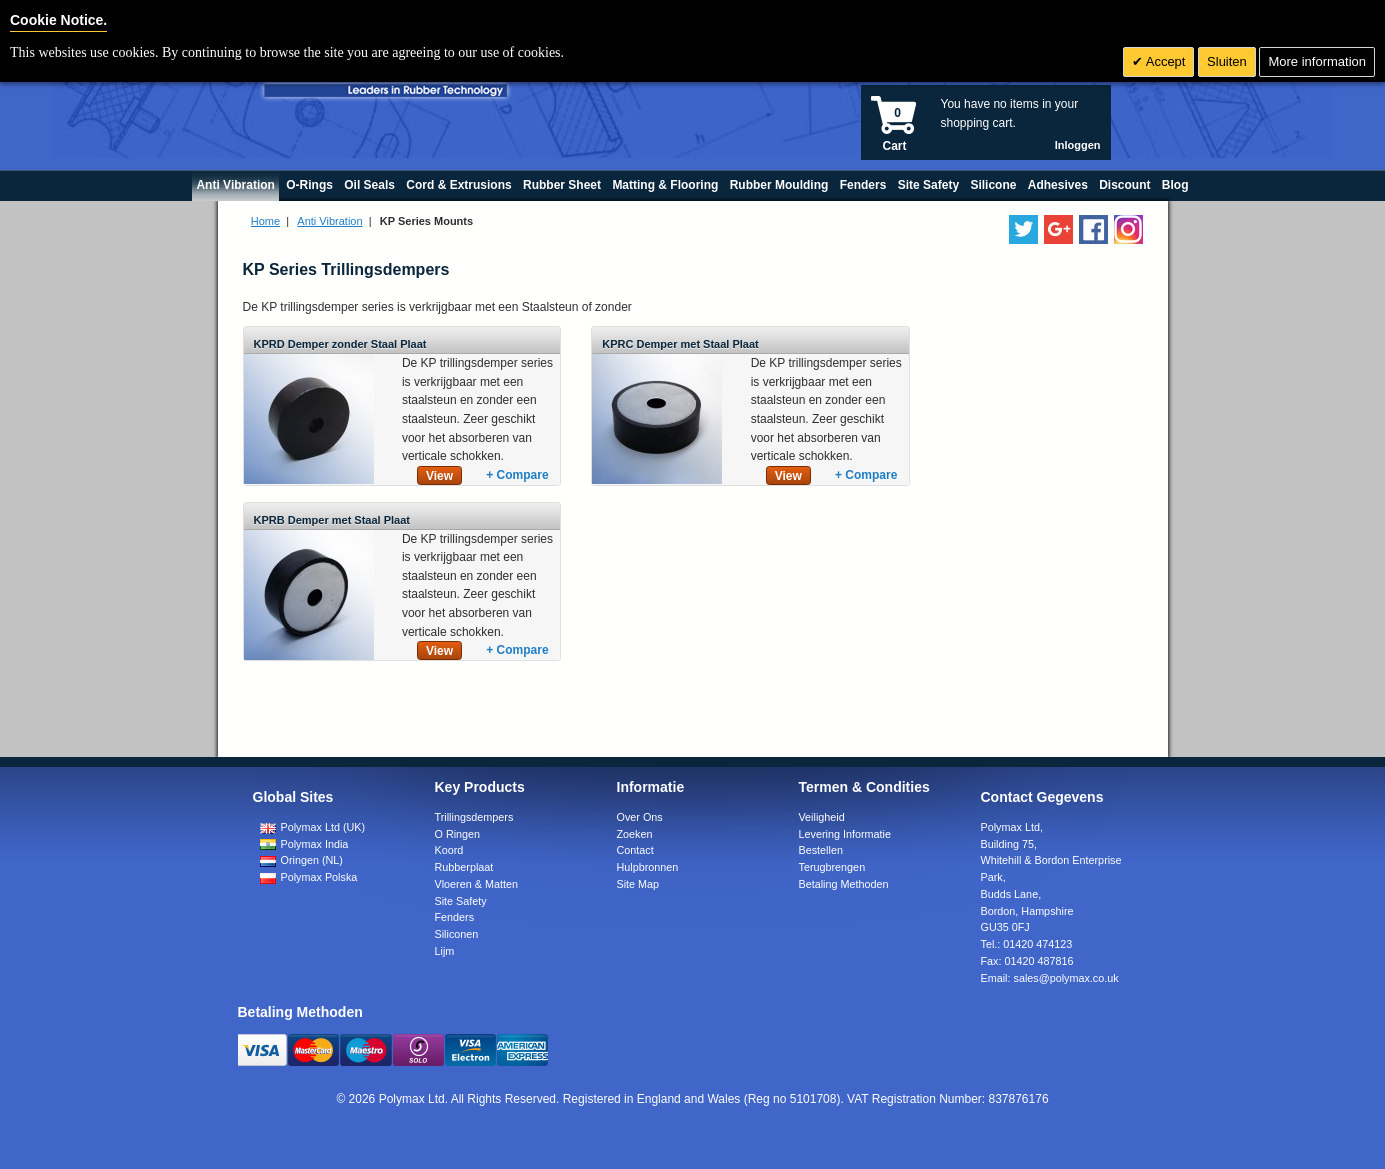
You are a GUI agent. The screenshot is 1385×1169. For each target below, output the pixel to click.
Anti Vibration (329, 221)
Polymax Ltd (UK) (313, 827)
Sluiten (1227, 61)
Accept (1164, 61)
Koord (449, 850)
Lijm (445, 951)
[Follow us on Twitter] (1023, 229)
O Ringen (458, 834)
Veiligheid (822, 817)
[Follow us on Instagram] (1128, 229)
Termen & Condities (864, 787)
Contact (635, 850)
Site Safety (461, 901)
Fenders (455, 917)
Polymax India (304, 844)
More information (1317, 61)
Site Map (638, 884)
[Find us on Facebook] (1093, 229)
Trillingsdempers (474, 817)
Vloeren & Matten (476, 884)
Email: (1050, 978)
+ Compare (517, 475)
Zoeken (635, 834)
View (439, 476)
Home (265, 221)
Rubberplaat (464, 867)
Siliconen (457, 934)
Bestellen (821, 850)
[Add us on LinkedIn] (1058, 229)
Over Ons (640, 817)
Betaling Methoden (844, 884)
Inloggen (1078, 145)
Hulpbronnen (648, 867)
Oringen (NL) (301, 860)
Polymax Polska (309, 877)
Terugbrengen (832, 867)
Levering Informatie (845, 834)
